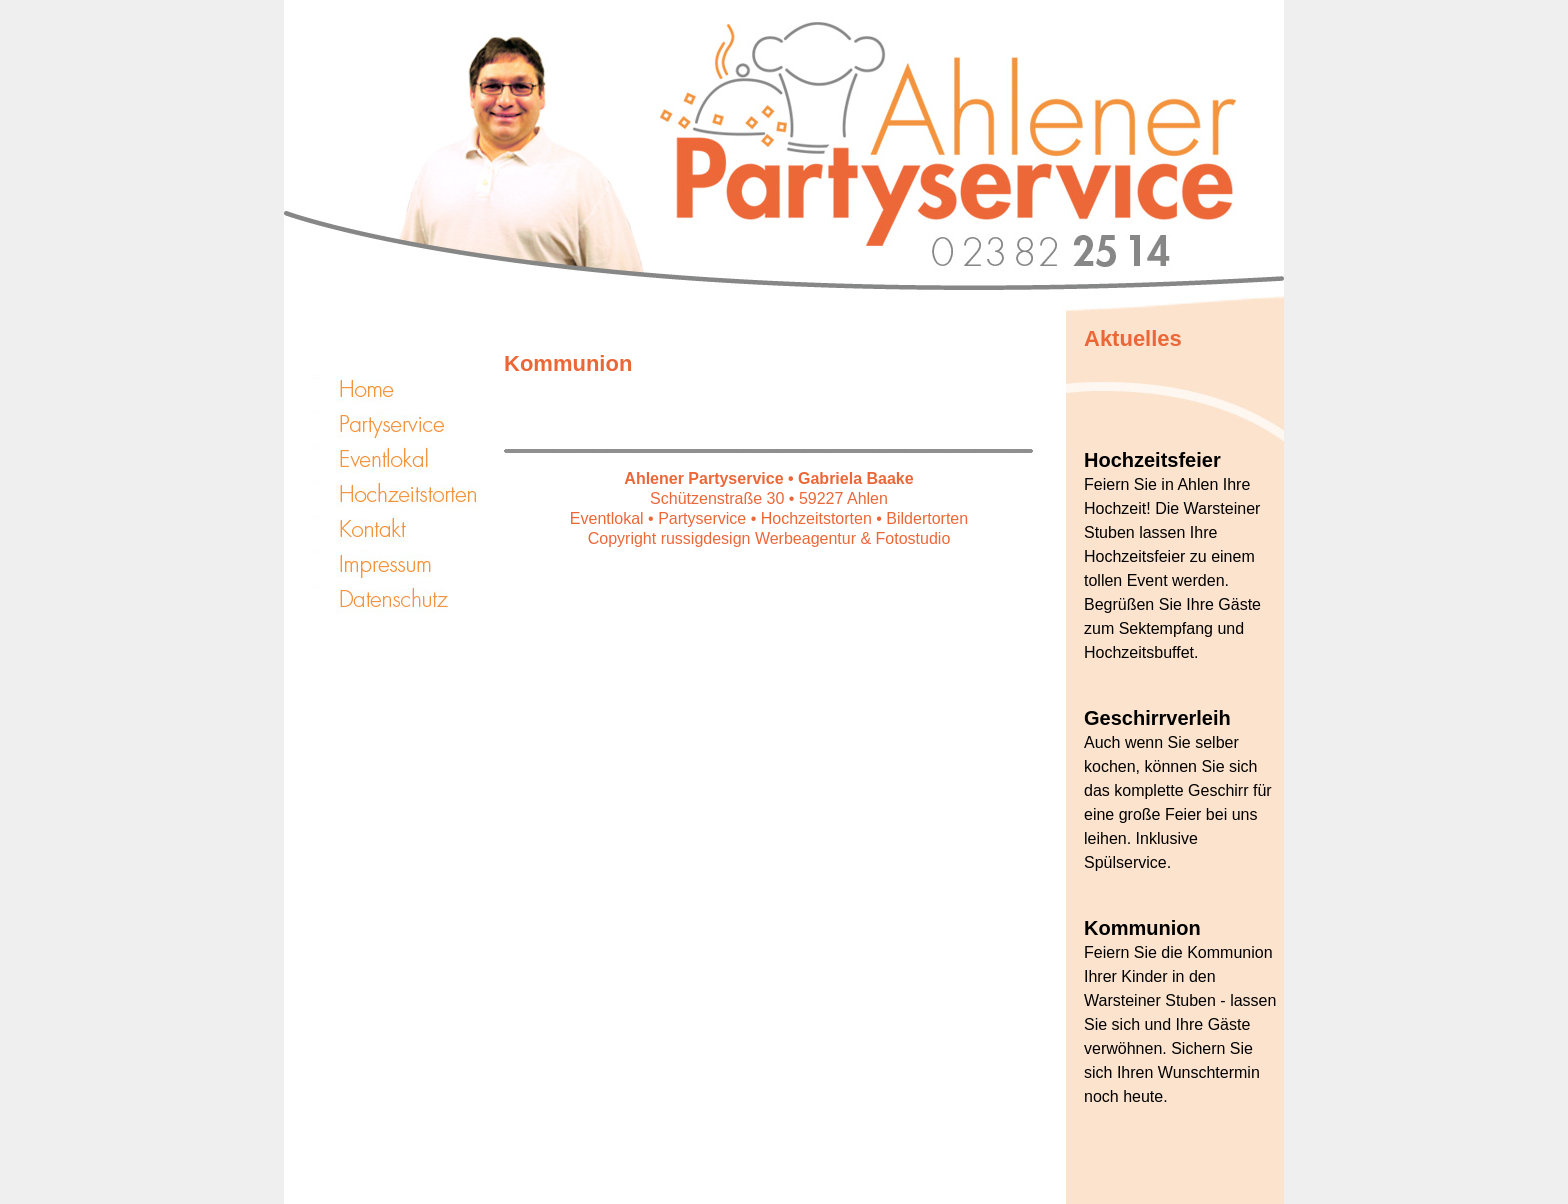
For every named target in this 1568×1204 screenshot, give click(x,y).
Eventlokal (404, 459)
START (404, 389)
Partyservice (404, 424)
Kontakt (404, 529)
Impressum (404, 564)
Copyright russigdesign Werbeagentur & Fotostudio (769, 538)
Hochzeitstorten (404, 494)
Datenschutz (404, 599)
